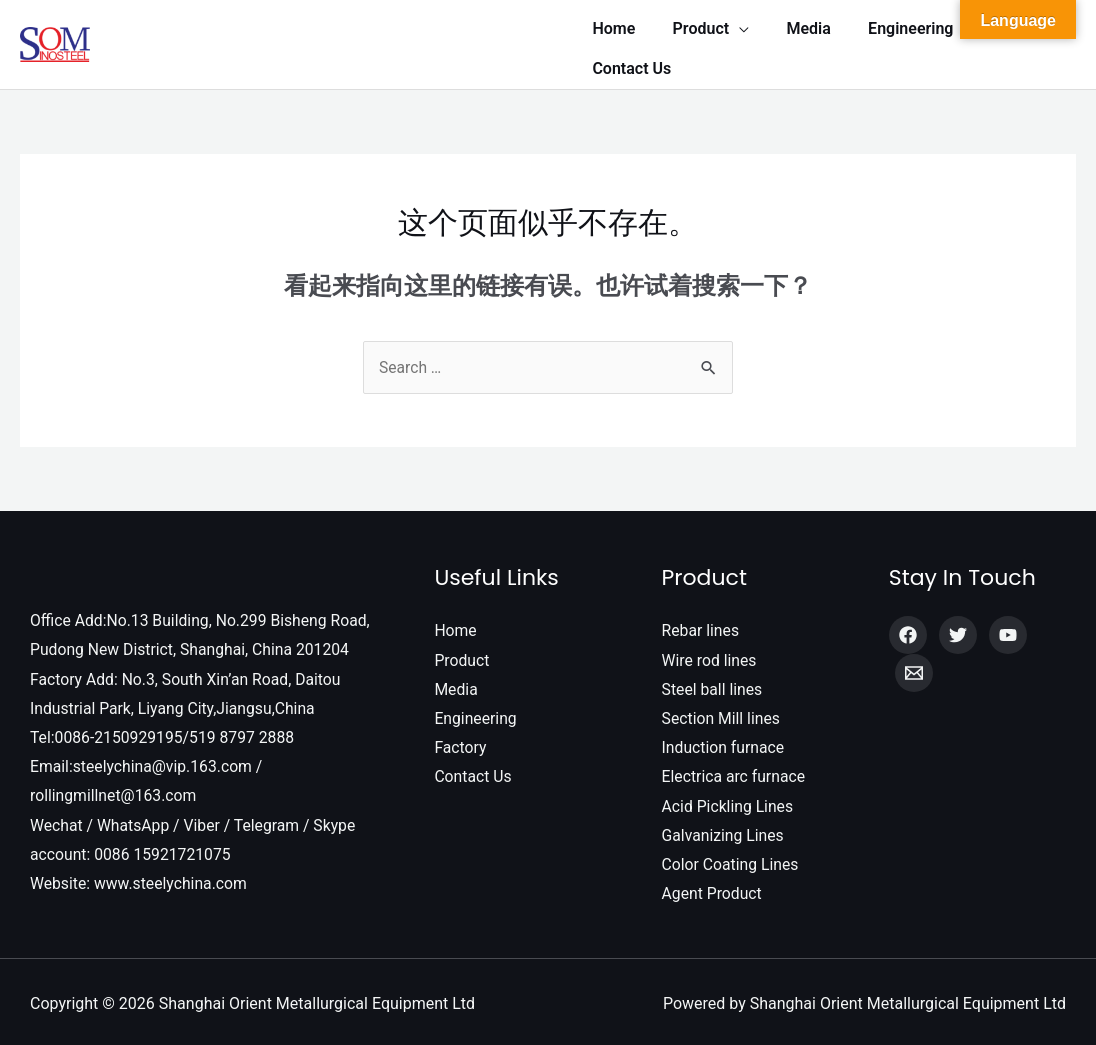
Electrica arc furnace (735, 770)
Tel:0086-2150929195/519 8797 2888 (164, 730)
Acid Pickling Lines (729, 800)
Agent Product (713, 889)
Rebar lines (701, 621)
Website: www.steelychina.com (140, 879)
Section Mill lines (722, 711)
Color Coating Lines (731, 859)
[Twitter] (958, 626)
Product (462, 651)
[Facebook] (908, 626)
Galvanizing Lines (724, 829)
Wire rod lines (710, 651)
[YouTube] (1008, 626)
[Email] (914, 664)
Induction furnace (724, 740)
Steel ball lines (713, 681)
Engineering (476, 711)
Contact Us (473, 770)
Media (456, 681)
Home (455, 621)
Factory (460, 740)
